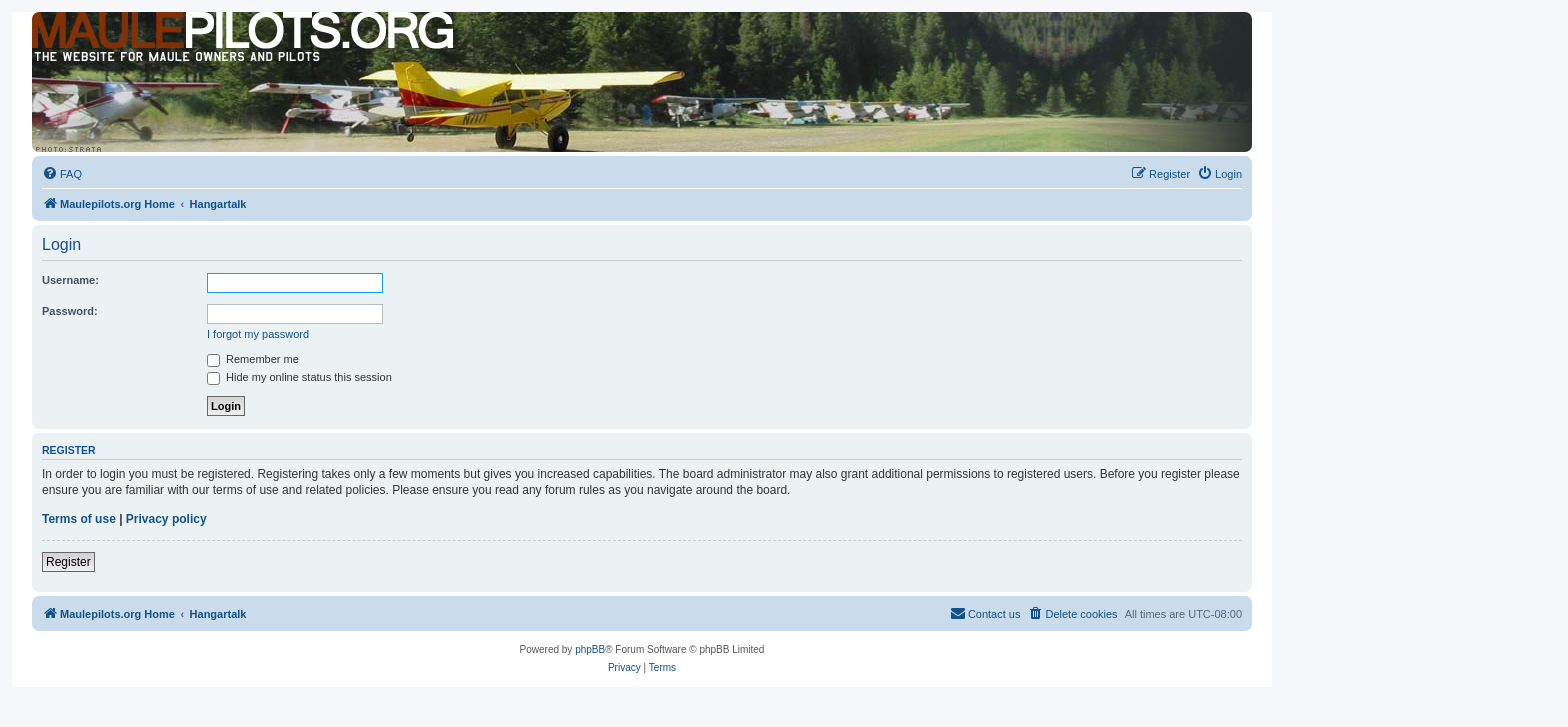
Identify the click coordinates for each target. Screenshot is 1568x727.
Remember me (253, 359)
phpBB (590, 649)
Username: (70, 280)
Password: (70, 311)
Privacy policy (166, 519)
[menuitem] (62, 174)
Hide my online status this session (299, 377)
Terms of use (79, 519)
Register (68, 562)
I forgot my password (258, 334)
